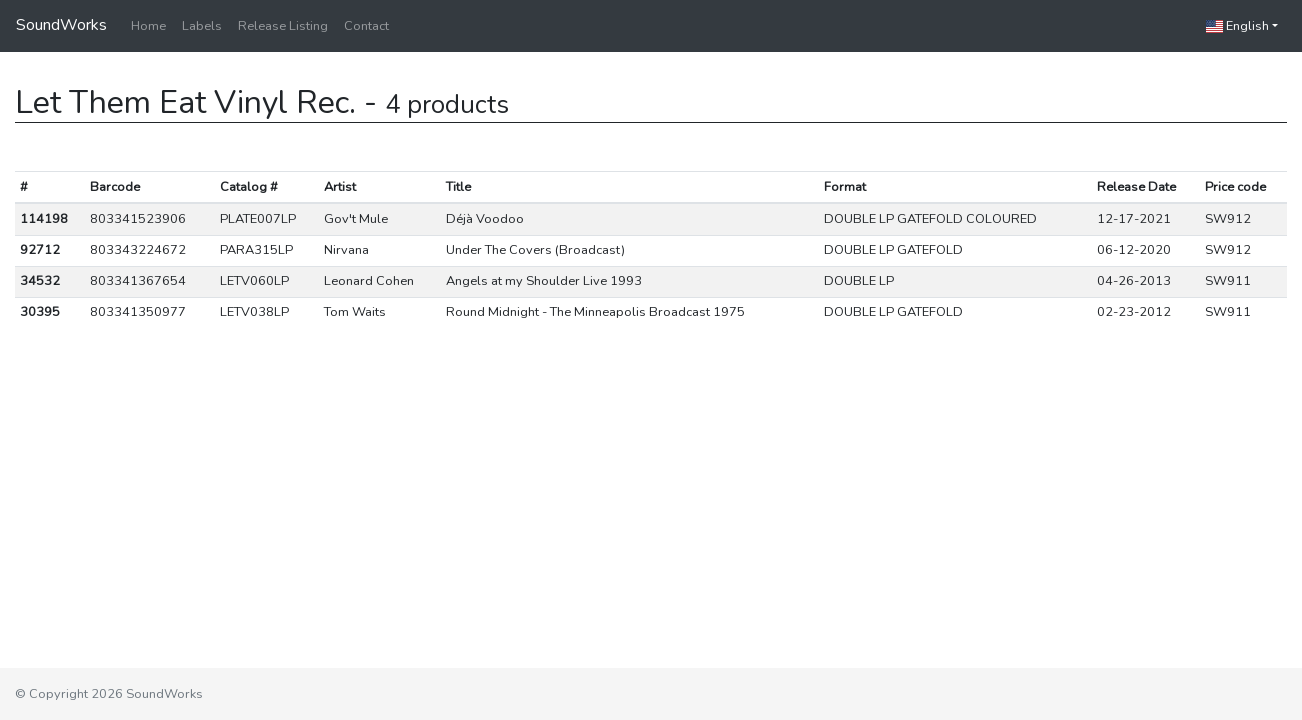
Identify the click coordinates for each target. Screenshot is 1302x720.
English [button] (1237, 26)
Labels (202, 26)
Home (148, 26)
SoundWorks (61, 25)
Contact (366, 26)
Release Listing (283, 26)
